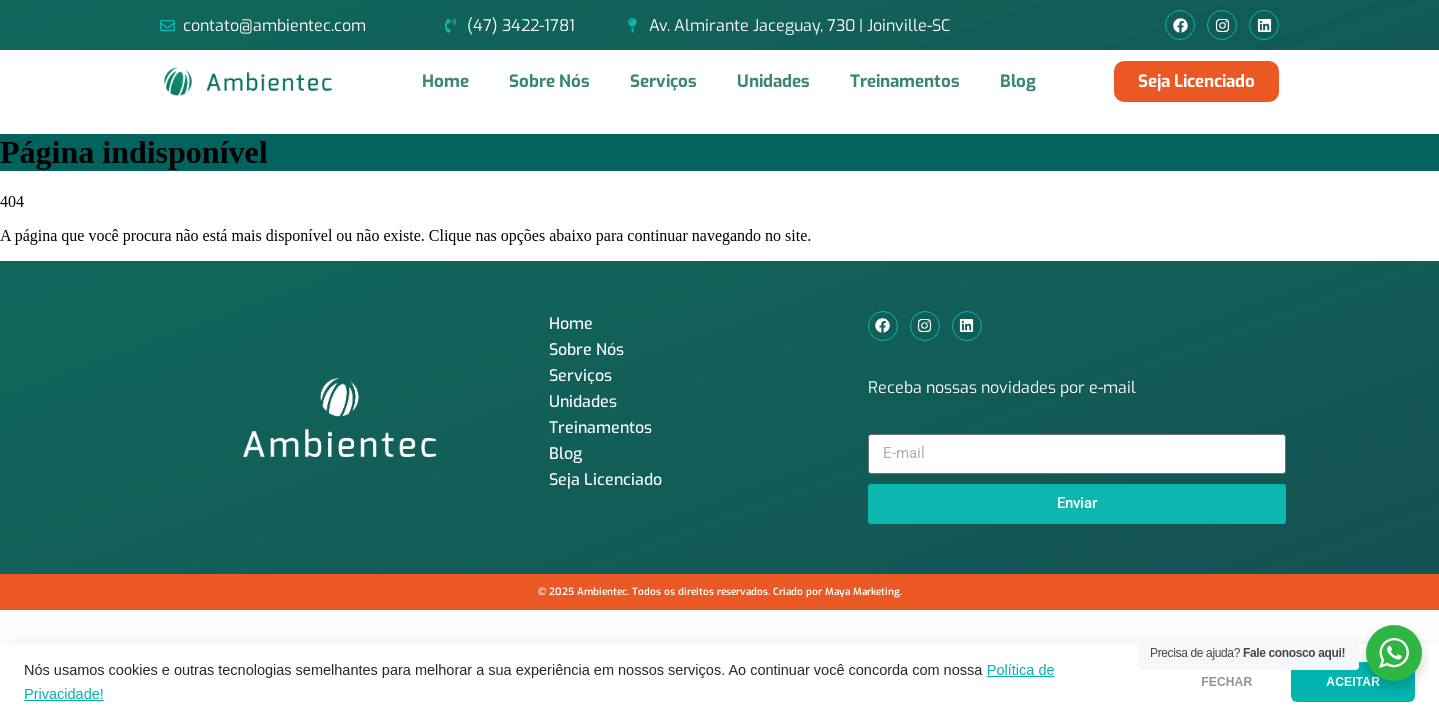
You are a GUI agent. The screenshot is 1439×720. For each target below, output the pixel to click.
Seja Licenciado (605, 479)
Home (445, 81)
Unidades (773, 81)
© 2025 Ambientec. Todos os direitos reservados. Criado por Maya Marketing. (720, 591)
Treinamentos (905, 81)
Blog (1018, 81)
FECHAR (1226, 682)
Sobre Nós (549, 81)
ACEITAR (1353, 682)
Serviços (663, 81)
